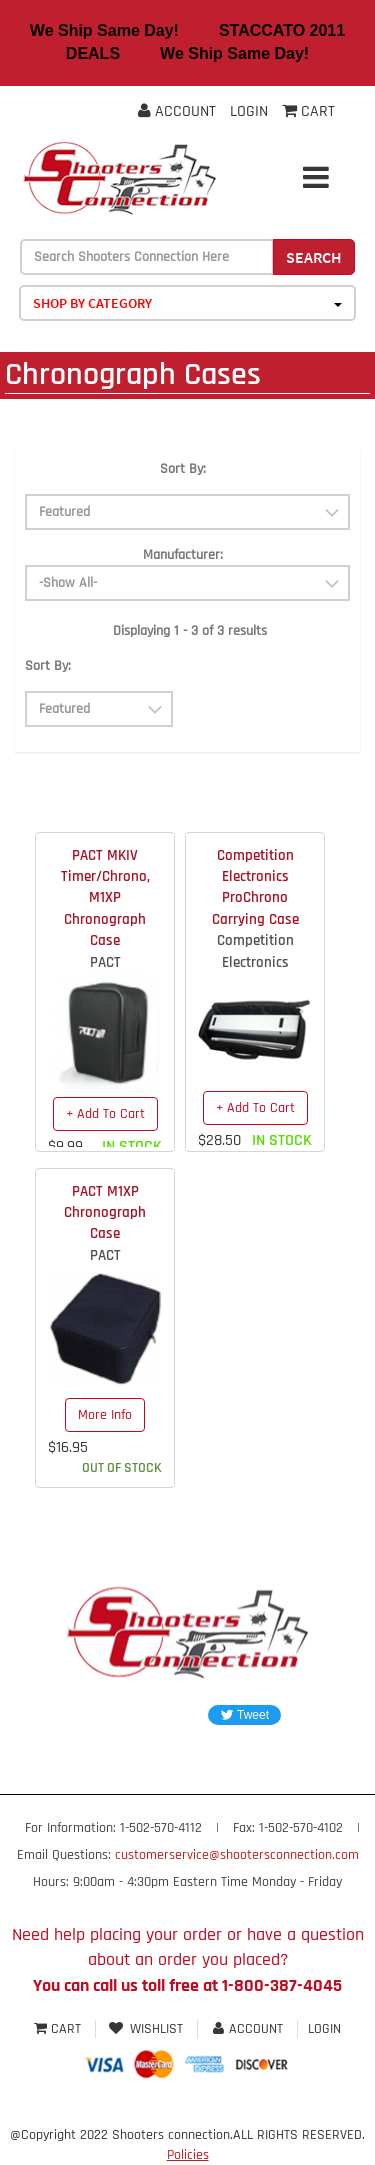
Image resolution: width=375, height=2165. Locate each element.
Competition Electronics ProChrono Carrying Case (255, 887)
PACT (105, 962)
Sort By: (183, 469)
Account (177, 111)
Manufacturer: (183, 555)
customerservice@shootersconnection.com (237, 1855)
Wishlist (146, 2029)
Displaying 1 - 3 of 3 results (190, 631)
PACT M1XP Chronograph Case (105, 1213)
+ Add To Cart (105, 1114)
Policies (188, 2155)
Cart (59, 2029)
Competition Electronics (255, 951)
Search (314, 257)
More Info (105, 1415)
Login (249, 111)
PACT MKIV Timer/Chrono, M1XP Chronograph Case (105, 898)
